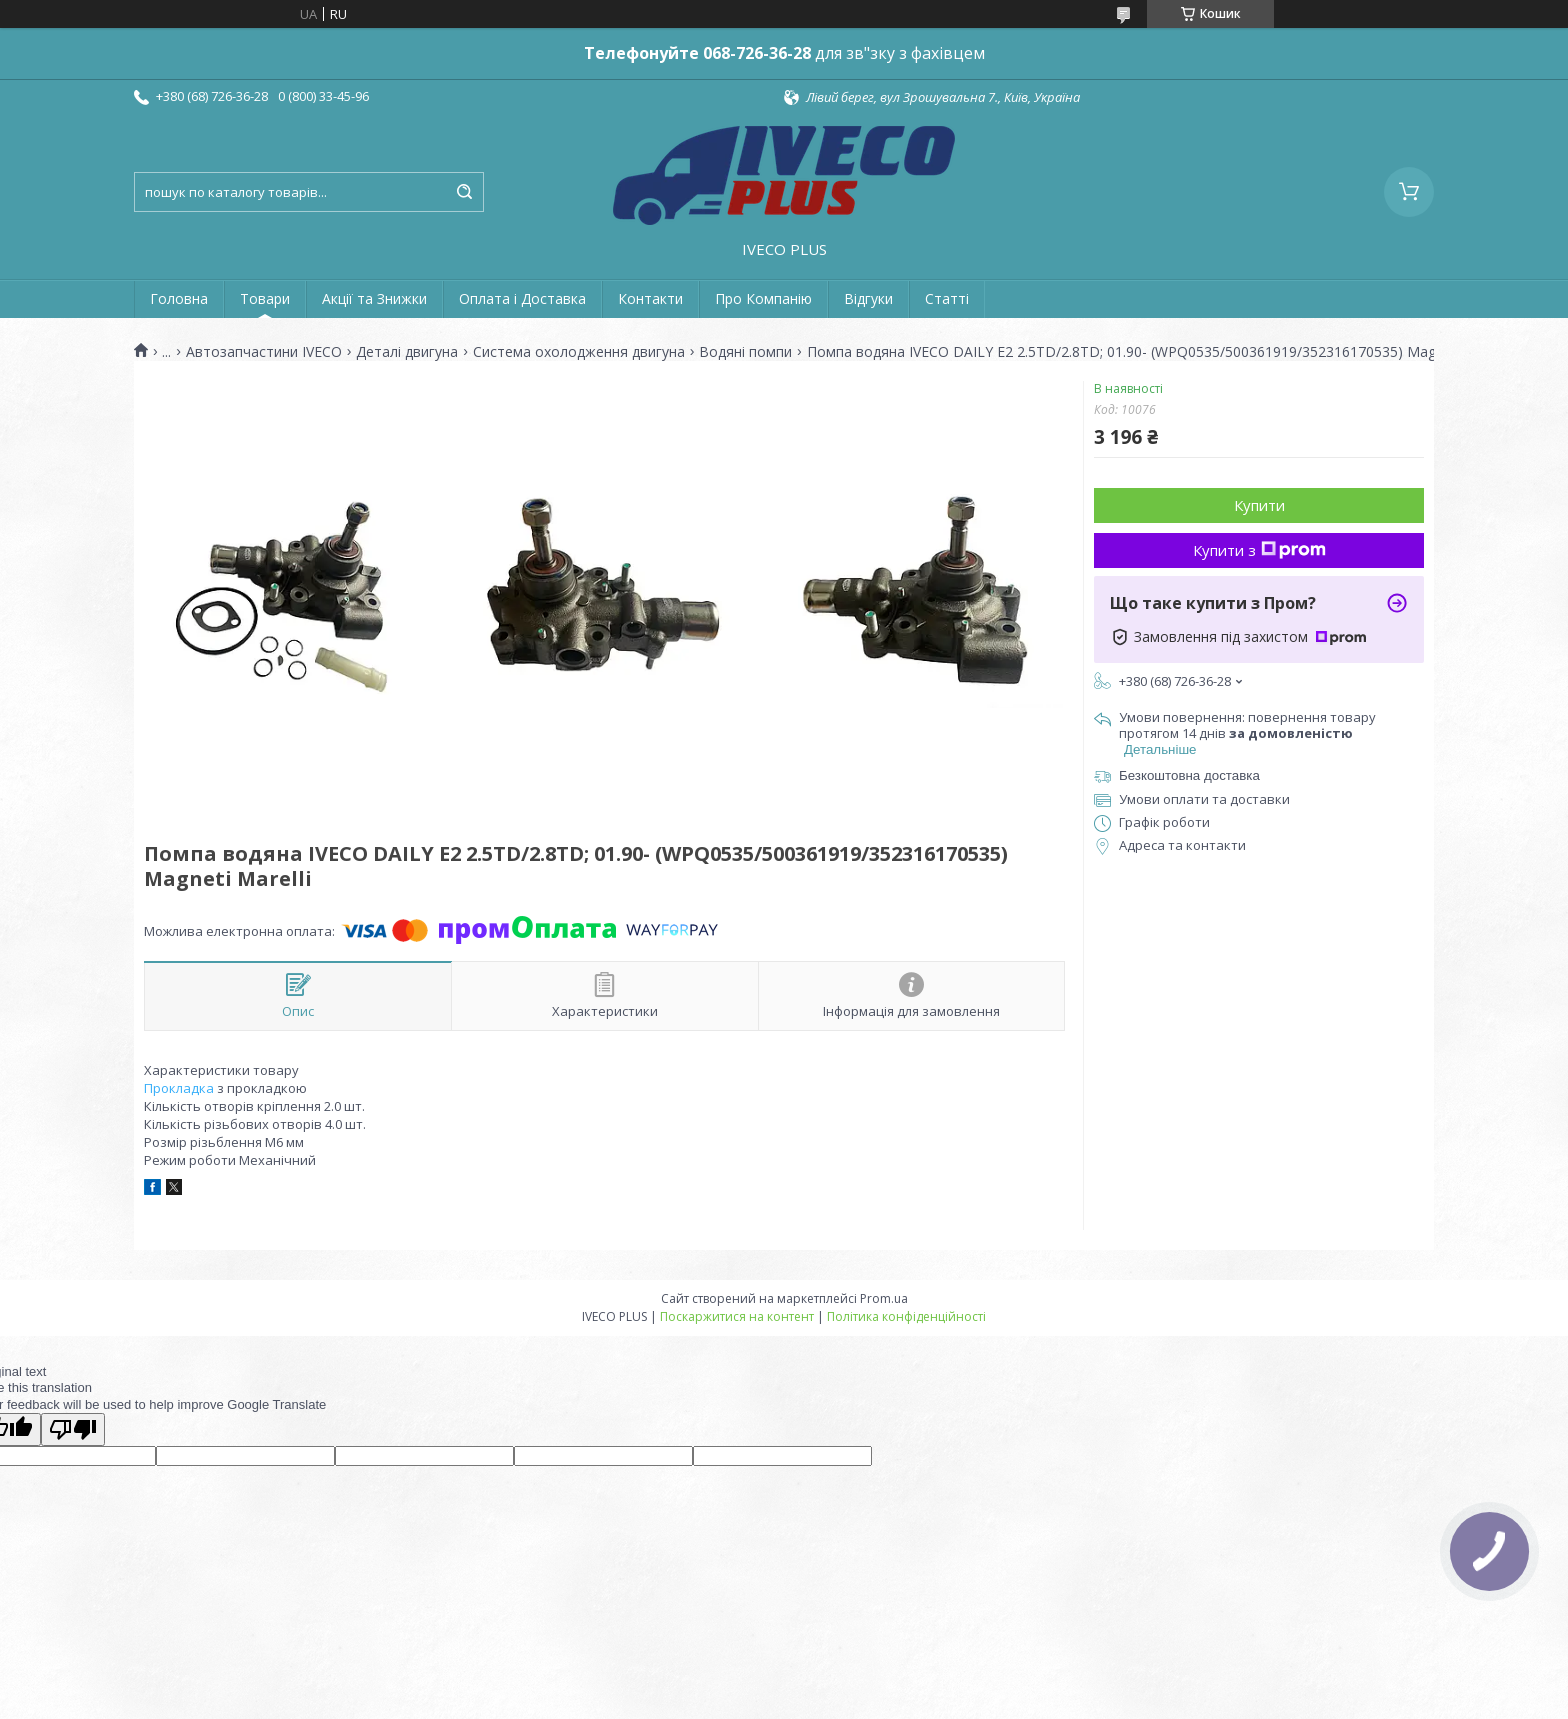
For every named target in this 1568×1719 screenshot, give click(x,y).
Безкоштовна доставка (1189, 775)
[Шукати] (464, 192)
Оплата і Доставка (522, 298)
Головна (179, 298)
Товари (265, 298)
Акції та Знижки (374, 298)
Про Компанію (763, 298)
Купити (1259, 505)
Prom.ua (884, 1298)
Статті (947, 298)
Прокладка (179, 1088)
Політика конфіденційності (906, 1316)
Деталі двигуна (407, 352)
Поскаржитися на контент (737, 1316)
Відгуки (868, 298)
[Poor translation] (73, 1429)
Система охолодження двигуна (579, 352)
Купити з (1259, 550)
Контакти (650, 298)
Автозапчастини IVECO (264, 352)
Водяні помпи (745, 352)
